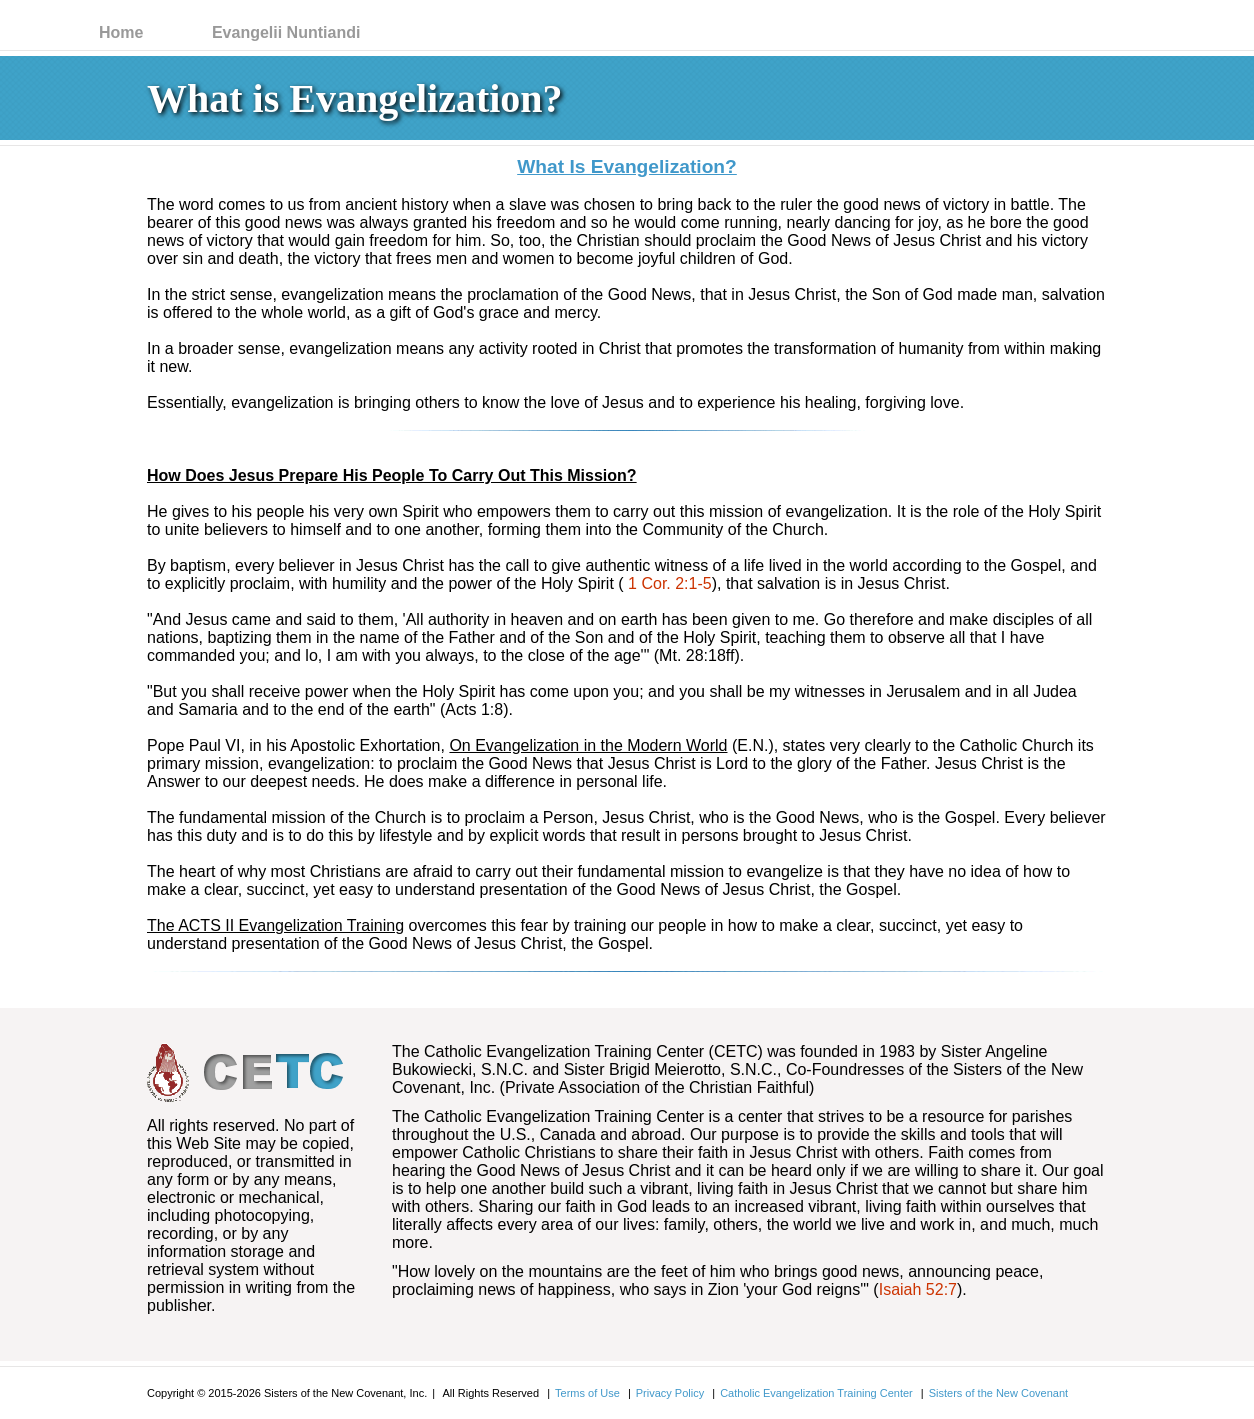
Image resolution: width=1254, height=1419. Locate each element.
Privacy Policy (670, 1393)
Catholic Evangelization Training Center (816, 1393)
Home (121, 32)
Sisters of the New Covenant (998, 1393)
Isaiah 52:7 (918, 1289)
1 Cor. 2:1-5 (670, 583)
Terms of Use (587, 1393)
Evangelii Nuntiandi (286, 32)
